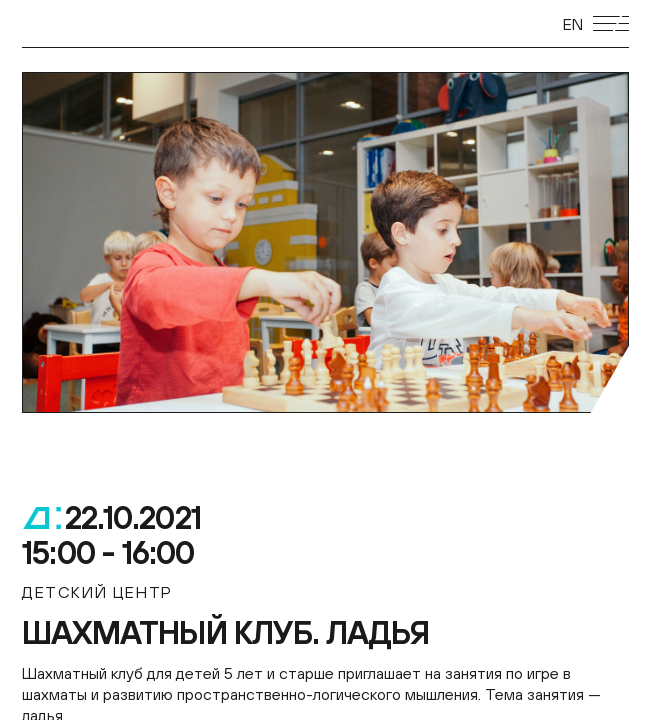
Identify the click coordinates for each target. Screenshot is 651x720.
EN (573, 24)
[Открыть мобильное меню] (611, 23)
